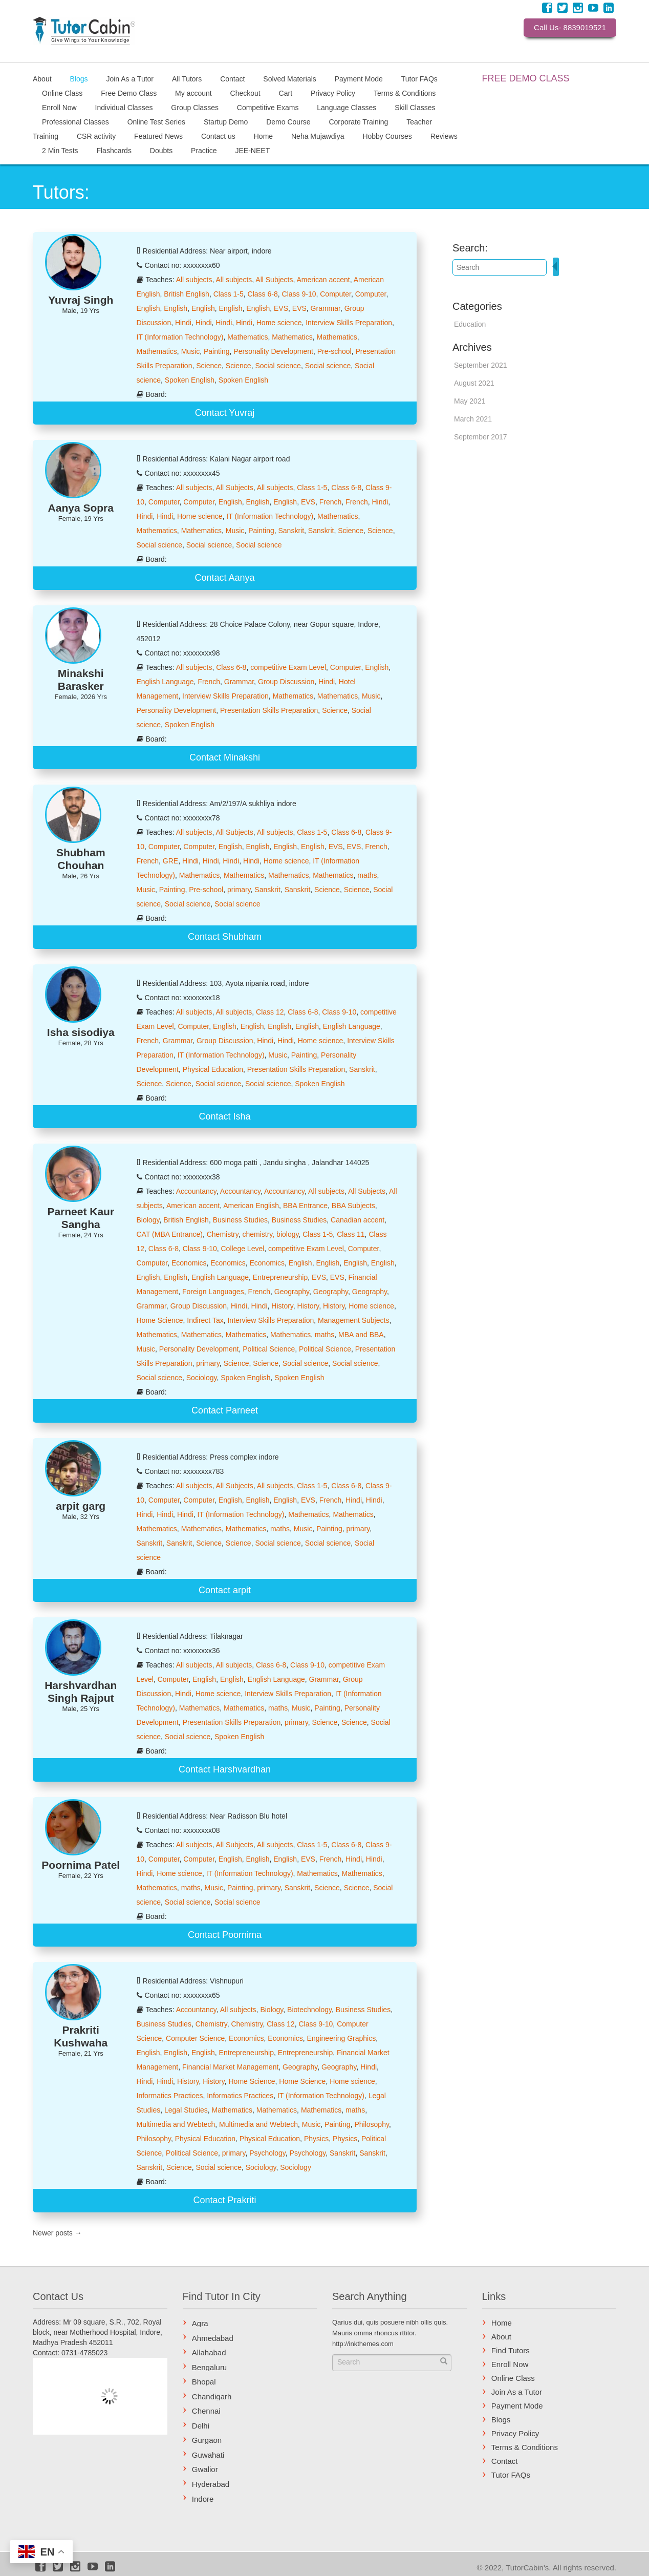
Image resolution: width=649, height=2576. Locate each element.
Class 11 (350, 1234)
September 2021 (480, 365)
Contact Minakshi (224, 757)
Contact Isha (224, 1116)
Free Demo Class (129, 93)
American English (251, 1205)
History (282, 1306)
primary (239, 889)
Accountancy (196, 1191)
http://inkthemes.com (363, 2344)
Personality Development (273, 351)
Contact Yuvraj (225, 413)
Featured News (158, 136)
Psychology (267, 2153)
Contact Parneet (224, 1410)
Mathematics (247, 337)
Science (209, 366)
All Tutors (187, 78)
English (148, 308)
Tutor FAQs (419, 78)
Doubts (161, 150)
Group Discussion (286, 682)
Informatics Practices (170, 2096)
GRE (170, 861)
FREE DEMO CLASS (526, 78)
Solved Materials (289, 78)
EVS (281, 308)
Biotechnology (309, 2009)
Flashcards (113, 150)
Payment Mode (359, 78)
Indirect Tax (205, 1320)
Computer (335, 294)
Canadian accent (357, 1220)
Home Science (160, 1320)
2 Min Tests (60, 150)
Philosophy (371, 2124)
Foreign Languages (213, 1291)
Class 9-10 (299, 294)
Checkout (245, 93)
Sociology (201, 1378)
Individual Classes (124, 107)
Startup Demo (226, 121)
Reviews (444, 136)
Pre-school (334, 351)
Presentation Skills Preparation (269, 710)
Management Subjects (353, 1320)
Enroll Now (59, 107)
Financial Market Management (230, 2067)
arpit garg (80, 1506)
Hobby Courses (387, 136)
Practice (204, 150)
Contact (232, 78)
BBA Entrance (305, 1205)
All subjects (194, 280)
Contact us (218, 136)
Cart (285, 93)
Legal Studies (186, 2110)
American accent (323, 280)
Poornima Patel (80, 1865)
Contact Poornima (225, 1935)
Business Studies (240, 1220)
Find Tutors (510, 2350)
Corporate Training (358, 121)
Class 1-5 (228, 294)
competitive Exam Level (288, 667)
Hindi (183, 323)
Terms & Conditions (405, 93)
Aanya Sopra (81, 508)
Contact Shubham (225, 937)
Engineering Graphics (341, 2038)
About (42, 78)
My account (193, 93)
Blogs (79, 78)
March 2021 (473, 419)
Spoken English (189, 380)
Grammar (325, 308)
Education (470, 324)
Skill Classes (415, 107)
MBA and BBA (361, 1335)
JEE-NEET (252, 150)
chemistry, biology (270, 1234)
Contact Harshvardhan (225, 1769)
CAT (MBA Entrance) (170, 1234)
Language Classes (346, 107)
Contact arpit (225, 1590)
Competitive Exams (268, 107)
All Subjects (274, 280)
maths (367, 875)
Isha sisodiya (81, 1032)
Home (263, 136)
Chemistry (223, 1234)
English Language (165, 682)
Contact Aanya (224, 578)
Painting (217, 351)
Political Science (269, 1349)
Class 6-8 (263, 294)
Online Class (62, 93)
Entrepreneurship (280, 1277)
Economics (188, 1263)
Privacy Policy (333, 93)
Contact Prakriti (224, 2200)
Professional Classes (75, 121)
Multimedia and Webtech (176, 2124)
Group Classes (195, 107)
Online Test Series (156, 121)
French (330, 502)
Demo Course (288, 121)
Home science (279, 323)
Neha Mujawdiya (317, 136)
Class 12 (270, 1012)
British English (186, 294)
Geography (291, 1291)
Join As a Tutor (130, 78)
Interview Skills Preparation (349, 323)
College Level (242, 1248)
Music (190, 351)
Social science (278, 366)
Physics (316, 2139)
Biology (148, 1220)
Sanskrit (291, 530)
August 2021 (474, 383)
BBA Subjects (353, 1205)
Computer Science (195, 2038)
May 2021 (469, 401)
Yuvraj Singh (80, 300)
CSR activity (96, 136)
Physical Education (213, 1069)
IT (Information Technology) (180, 337)
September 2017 (480, 437)
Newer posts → (57, 2233)
